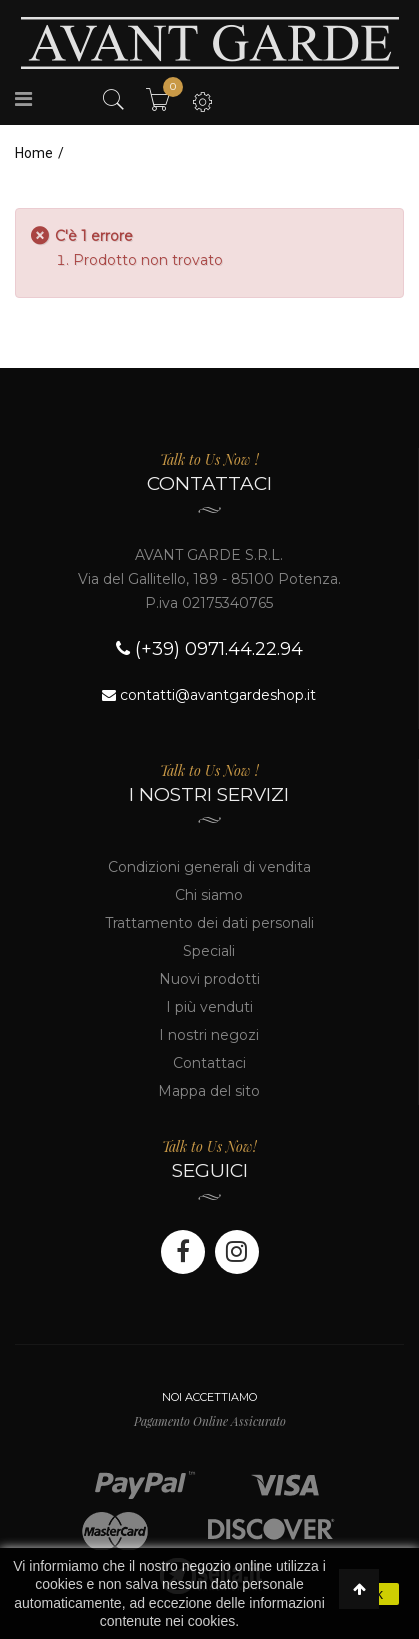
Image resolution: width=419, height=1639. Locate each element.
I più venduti (209, 1007)
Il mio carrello (167, 92)
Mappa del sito (209, 1091)
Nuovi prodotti (209, 979)
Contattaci (209, 1063)
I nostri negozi (209, 1035)
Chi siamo (209, 895)
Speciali (209, 951)
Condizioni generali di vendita (209, 867)
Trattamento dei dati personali (209, 923)
